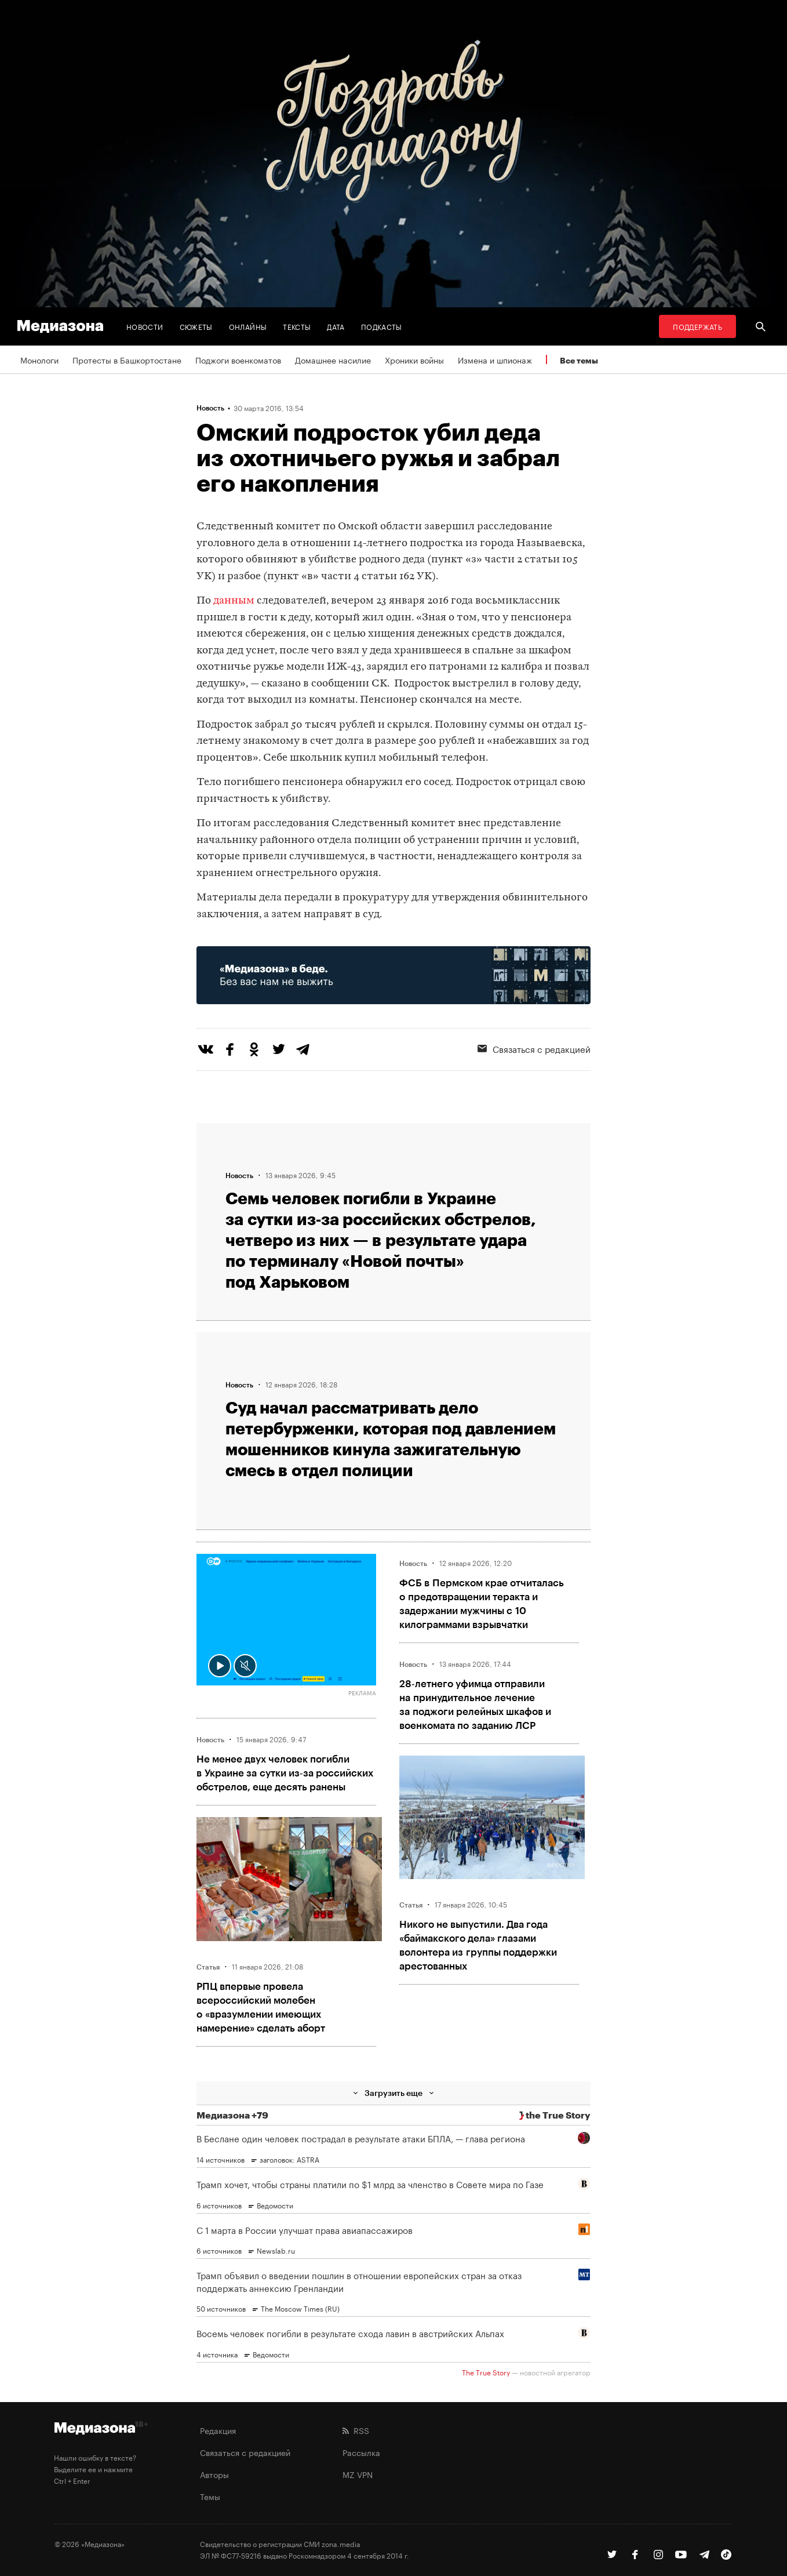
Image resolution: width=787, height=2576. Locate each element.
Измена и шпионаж (495, 359)
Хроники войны (414, 359)
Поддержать (697, 326)
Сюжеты (196, 326)
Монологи (39, 359)
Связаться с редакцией (534, 1048)
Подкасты (381, 326)
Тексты (297, 326)
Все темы (579, 360)
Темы (210, 2496)
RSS (356, 2430)
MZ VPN (358, 2474)
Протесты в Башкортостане (126, 359)
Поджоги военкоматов (238, 359)
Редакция (218, 2430)
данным (233, 601)
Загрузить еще (393, 2093)
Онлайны (248, 326)
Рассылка (361, 2452)
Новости (144, 326)
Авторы (214, 2474)
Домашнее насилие (333, 359)
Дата (335, 326)
